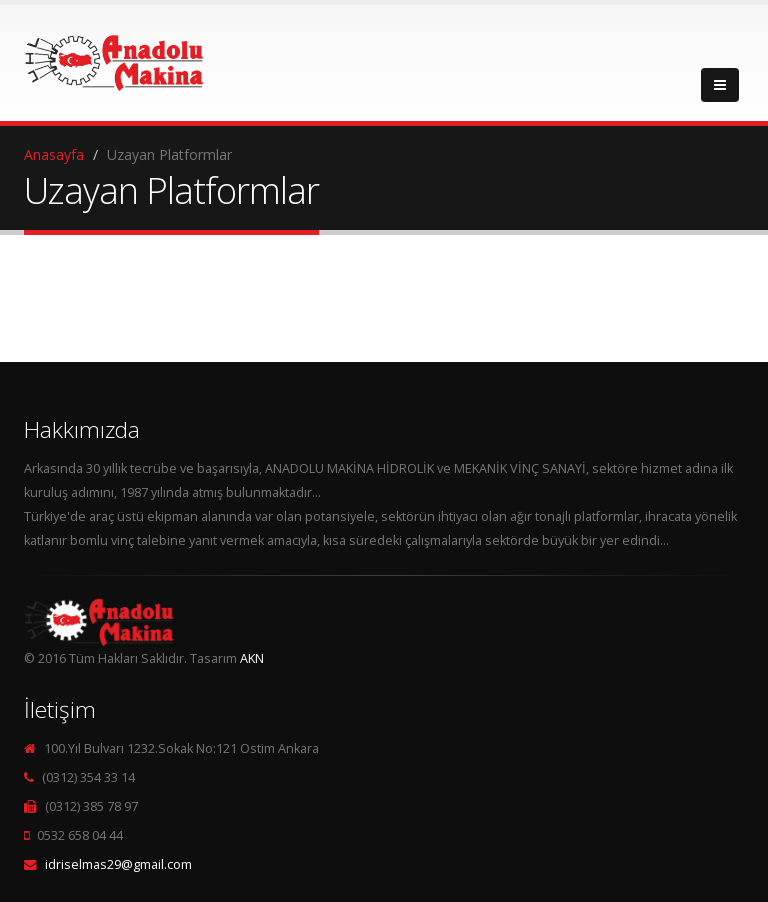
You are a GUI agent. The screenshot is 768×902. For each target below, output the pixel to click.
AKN (252, 658)
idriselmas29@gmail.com (118, 864)
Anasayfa (54, 154)
